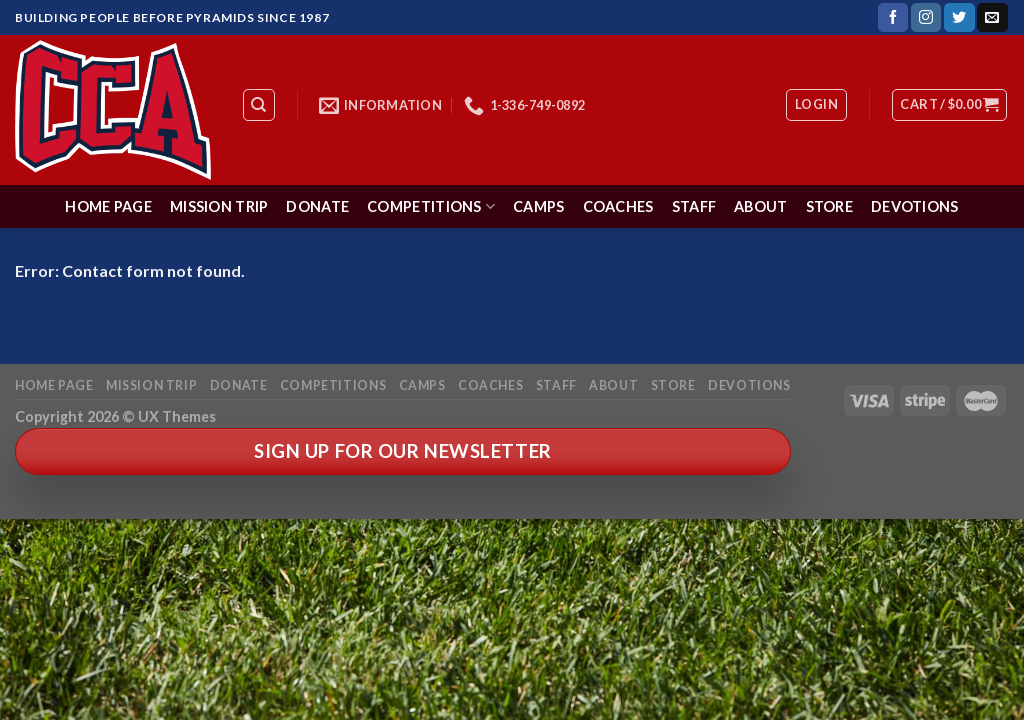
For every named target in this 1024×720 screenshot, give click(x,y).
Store (829, 206)
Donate (317, 206)
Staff (694, 206)
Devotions (915, 206)
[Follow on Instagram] (926, 18)
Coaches (618, 206)
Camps (538, 206)
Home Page (108, 206)
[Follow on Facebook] (893, 18)
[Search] (259, 105)
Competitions (431, 206)
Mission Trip (219, 206)
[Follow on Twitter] (959, 18)
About (760, 206)
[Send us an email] (992, 18)
